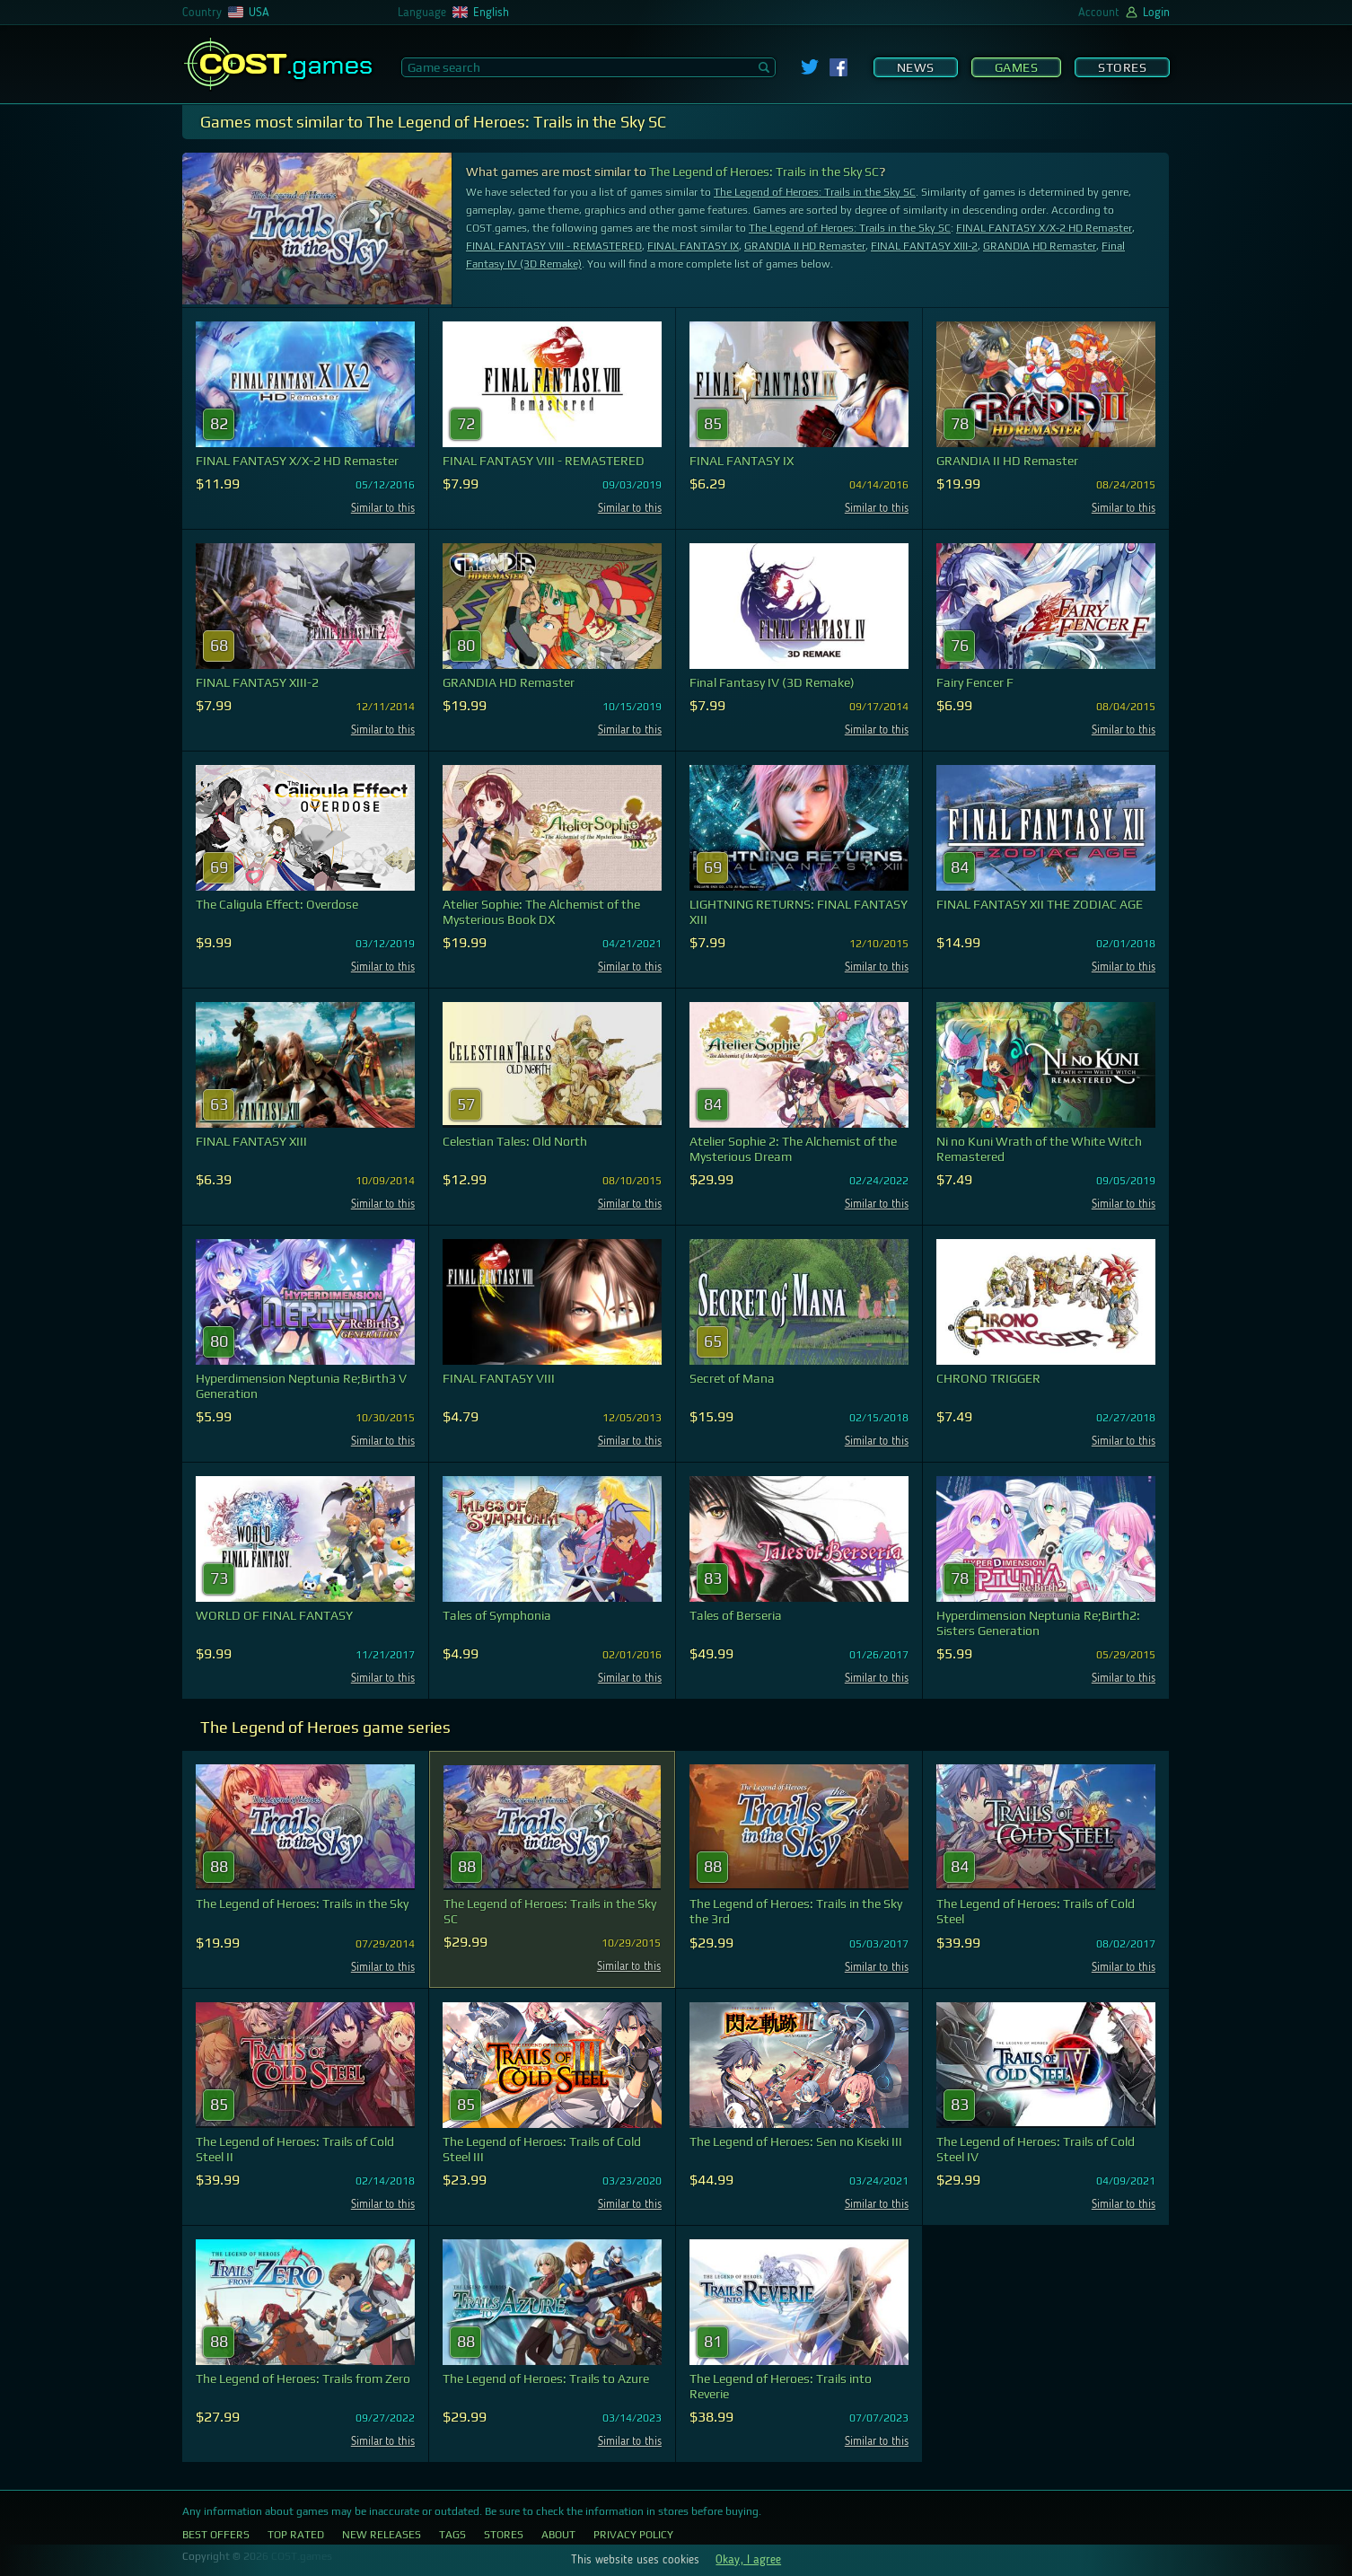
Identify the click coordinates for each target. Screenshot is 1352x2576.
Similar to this (383, 508)
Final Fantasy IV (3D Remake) (772, 682)
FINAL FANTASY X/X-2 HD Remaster (1044, 228)
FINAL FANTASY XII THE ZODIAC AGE (1039, 904)
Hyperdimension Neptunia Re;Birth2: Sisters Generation (1038, 1623)
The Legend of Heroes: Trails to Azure (546, 2378)
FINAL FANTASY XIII (251, 1141)
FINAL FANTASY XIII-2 (924, 246)
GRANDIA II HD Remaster (804, 246)
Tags (452, 2534)
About (558, 2534)
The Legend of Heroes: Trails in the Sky (302, 1903)
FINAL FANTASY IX (693, 246)
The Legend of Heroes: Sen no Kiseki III (795, 2141)
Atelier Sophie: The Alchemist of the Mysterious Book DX (541, 912)
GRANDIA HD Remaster (1039, 246)
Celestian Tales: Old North (515, 1141)
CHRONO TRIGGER (988, 1378)
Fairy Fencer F (975, 682)
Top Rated (296, 2534)
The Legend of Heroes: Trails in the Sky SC (764, 171)
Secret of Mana (732, 1378)
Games (1017, 67)
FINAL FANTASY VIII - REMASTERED (554, 246)
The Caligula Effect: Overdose (277, 904)
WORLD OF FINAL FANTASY (274, 1615)
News (916, 67)
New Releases (381, 2534)
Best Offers (216, 2534)
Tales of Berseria (735, 1615)
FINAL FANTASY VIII (499, 1378)
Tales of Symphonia (497, 1615)
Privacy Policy (633, 2534)
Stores (1122, 67)
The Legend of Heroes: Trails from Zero (303, 2378)
